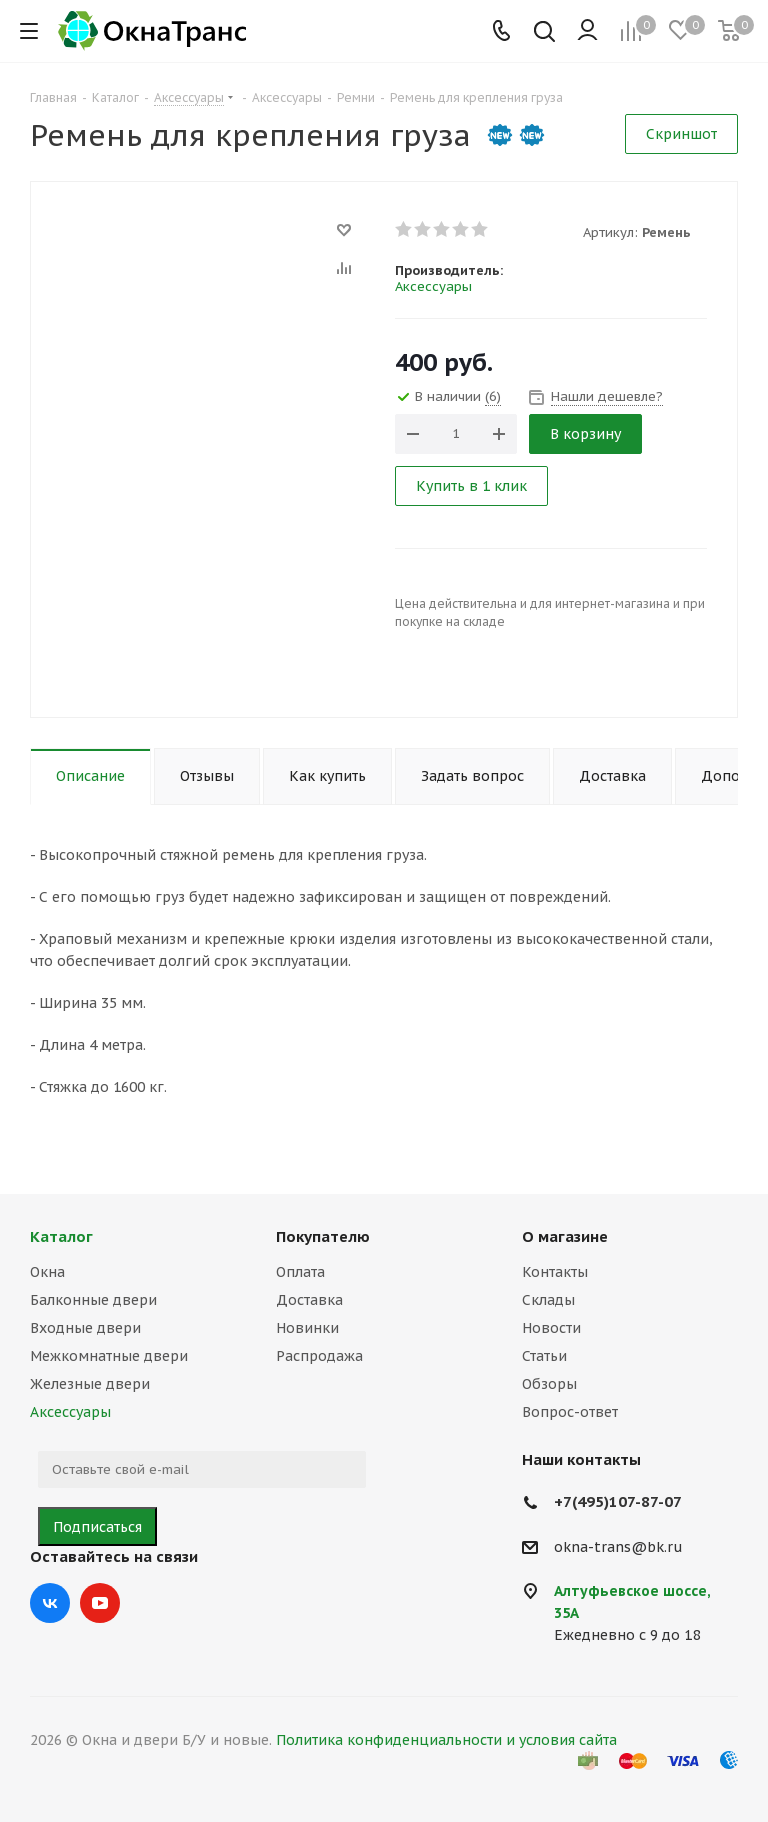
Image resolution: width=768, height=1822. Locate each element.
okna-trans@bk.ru (618, 1547)
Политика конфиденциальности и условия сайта (446, 1740)
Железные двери (90, 1384)
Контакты (555, 1272)
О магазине (565, 1236)
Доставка (309, 1300)
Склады (548, 1300)
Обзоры (549, 1384)
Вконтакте (50, 1603)
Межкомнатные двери (109, 1356)
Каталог (61, 1236)
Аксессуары (433, 286)
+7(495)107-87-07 (618, 1501)
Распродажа (319, 1356)
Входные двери (85, 1328)
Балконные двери (93, 1300)
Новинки (307, 1328)
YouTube (100, 1603)
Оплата (300, 1272)
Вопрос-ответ (570, 1412)
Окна (47, 1272)
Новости (551, 1328)
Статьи (544, 1356)
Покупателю (323, 1236)
